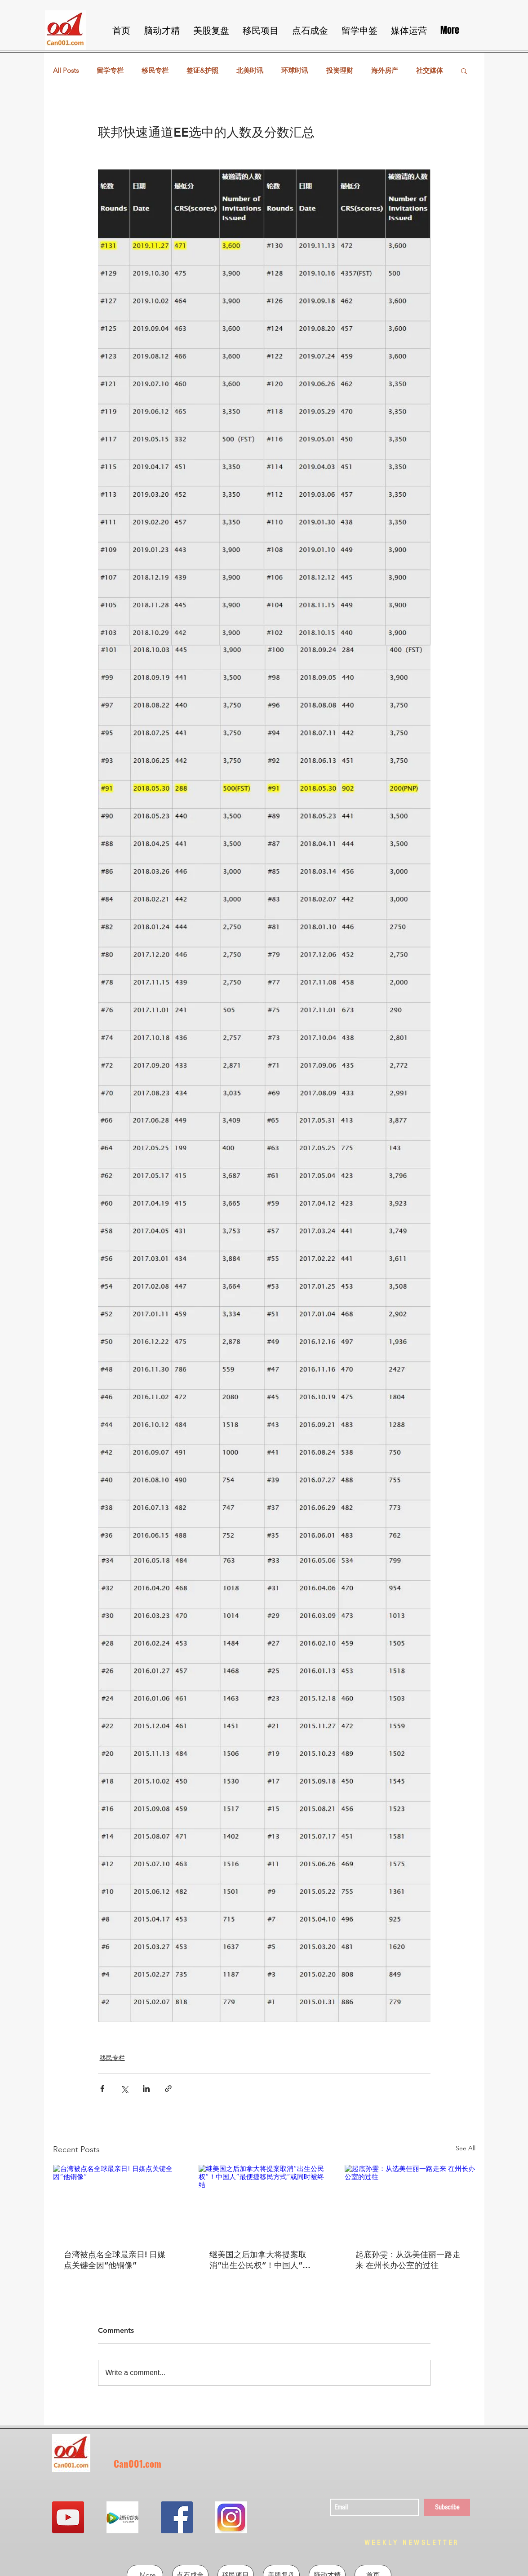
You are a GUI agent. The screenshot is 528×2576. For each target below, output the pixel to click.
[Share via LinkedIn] (146, 2088)
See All (465, 2148)
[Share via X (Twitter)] (124, 2088)
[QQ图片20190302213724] (122, 2517)
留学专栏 (110, 71)
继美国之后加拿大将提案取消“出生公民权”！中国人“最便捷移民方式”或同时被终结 (260, 2260)
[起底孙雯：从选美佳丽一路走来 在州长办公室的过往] (410, 2201)
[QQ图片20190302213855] (231, 2517)
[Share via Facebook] (102, 2088)
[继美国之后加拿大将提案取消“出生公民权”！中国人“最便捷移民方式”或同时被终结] (264, 2201)
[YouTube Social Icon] (68, 2517)
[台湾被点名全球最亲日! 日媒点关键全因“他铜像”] (118, 2201)
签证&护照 (202, 71)
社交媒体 (429, 71)
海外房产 (384, 71)
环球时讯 (294, 71)
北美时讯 (249, 71)
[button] (464, 70)
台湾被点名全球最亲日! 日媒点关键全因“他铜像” (114, 2259)
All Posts (66, 71)
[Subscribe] (447, 2507)
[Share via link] (168, 2088)
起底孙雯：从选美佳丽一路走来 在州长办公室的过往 (408, 2259)
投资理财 (339, 71)
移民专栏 (155, 71)
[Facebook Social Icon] (177, 2517)
